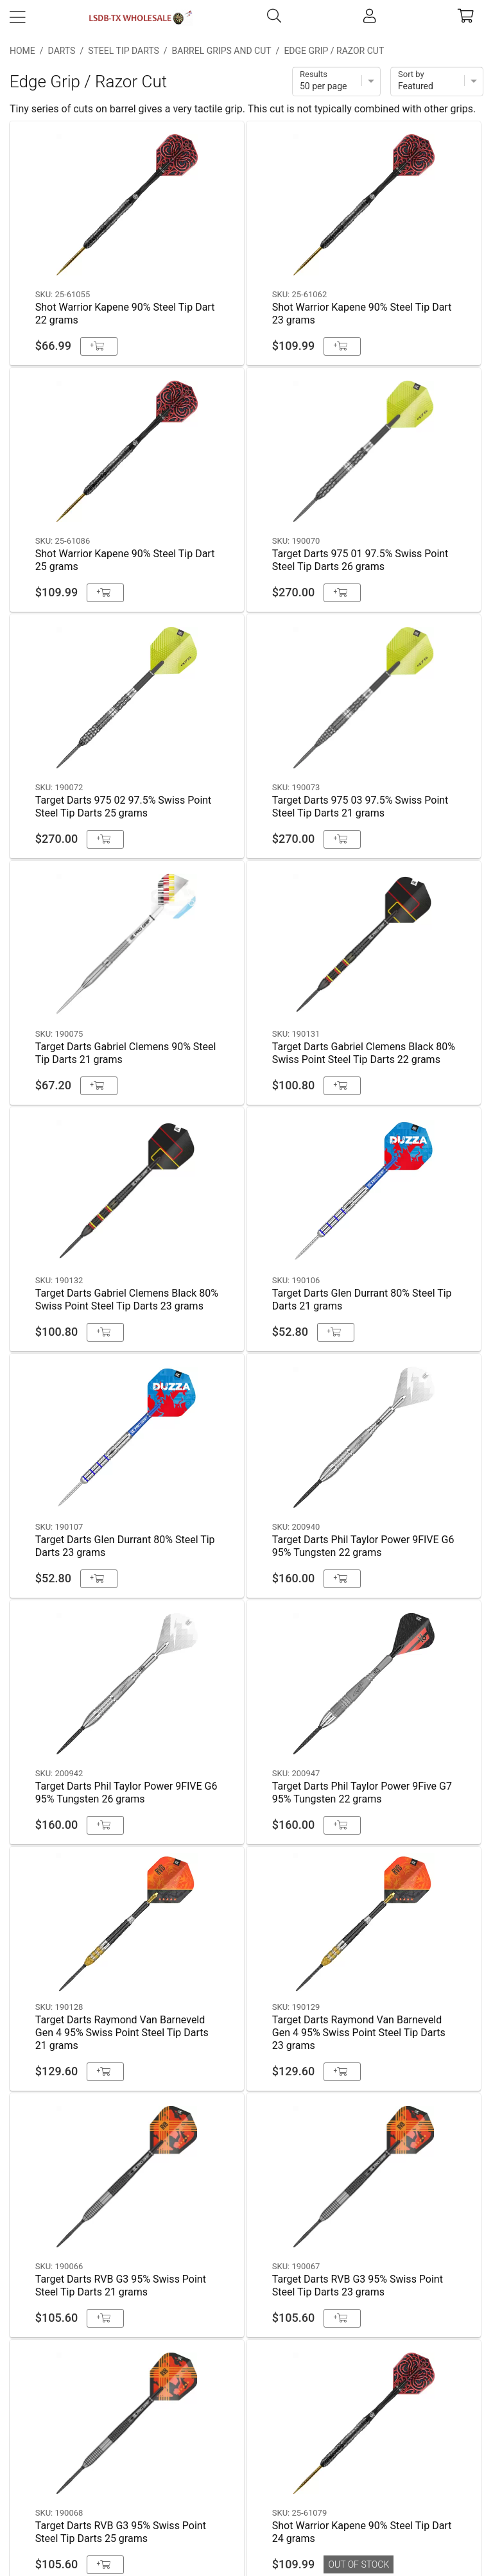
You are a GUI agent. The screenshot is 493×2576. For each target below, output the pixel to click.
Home (22, 51)
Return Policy (246, 2508)
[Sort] (436, 81)
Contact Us (246, 2409)
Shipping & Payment (247, 2442)
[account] (369, 17)
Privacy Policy (247, 2475)
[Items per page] (336, 81)
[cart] (466, 17)
